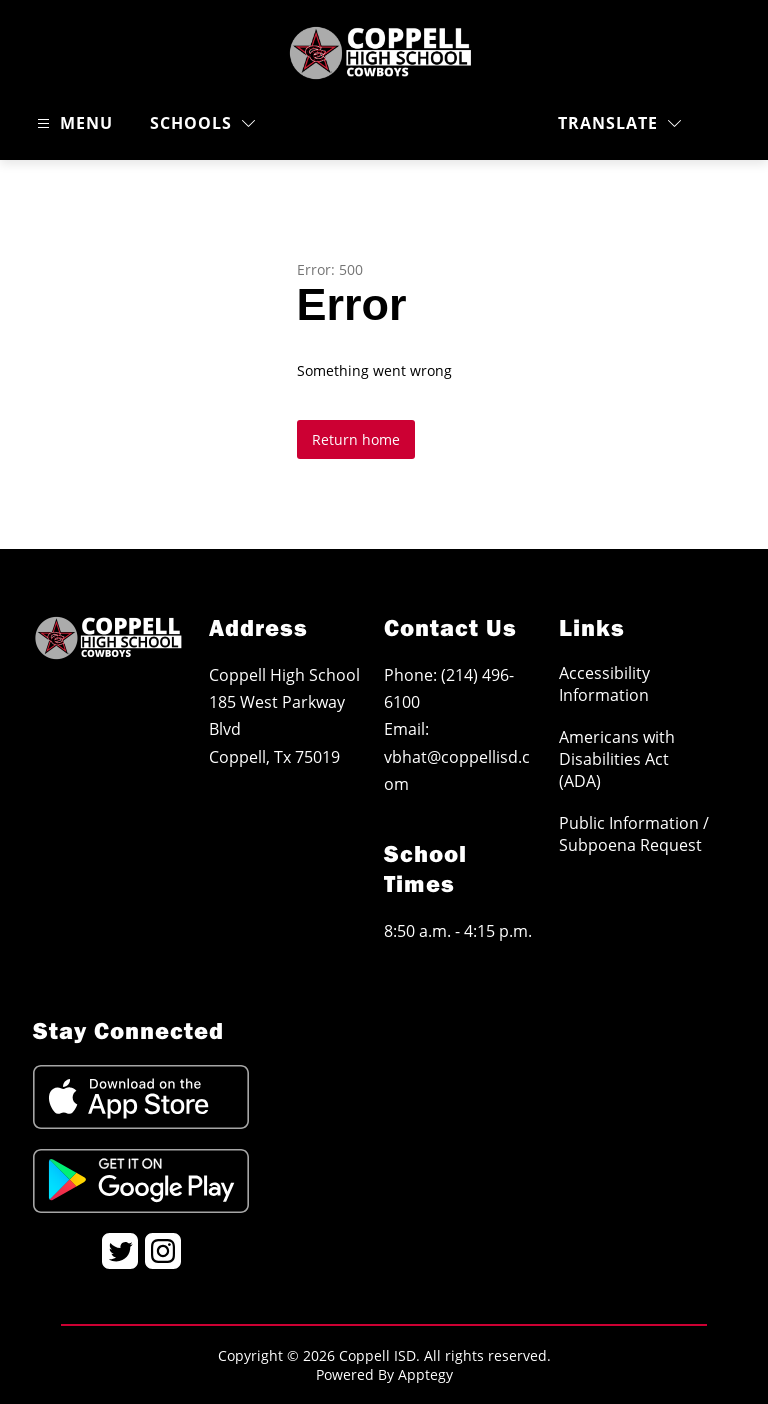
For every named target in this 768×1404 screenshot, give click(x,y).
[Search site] (724, 124)
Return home (356, 439)
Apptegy (425, 1374)
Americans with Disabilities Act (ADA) (617, 759)
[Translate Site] (619, 123)
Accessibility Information (604, 684)
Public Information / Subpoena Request (634, 834)
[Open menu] (72, 123)
